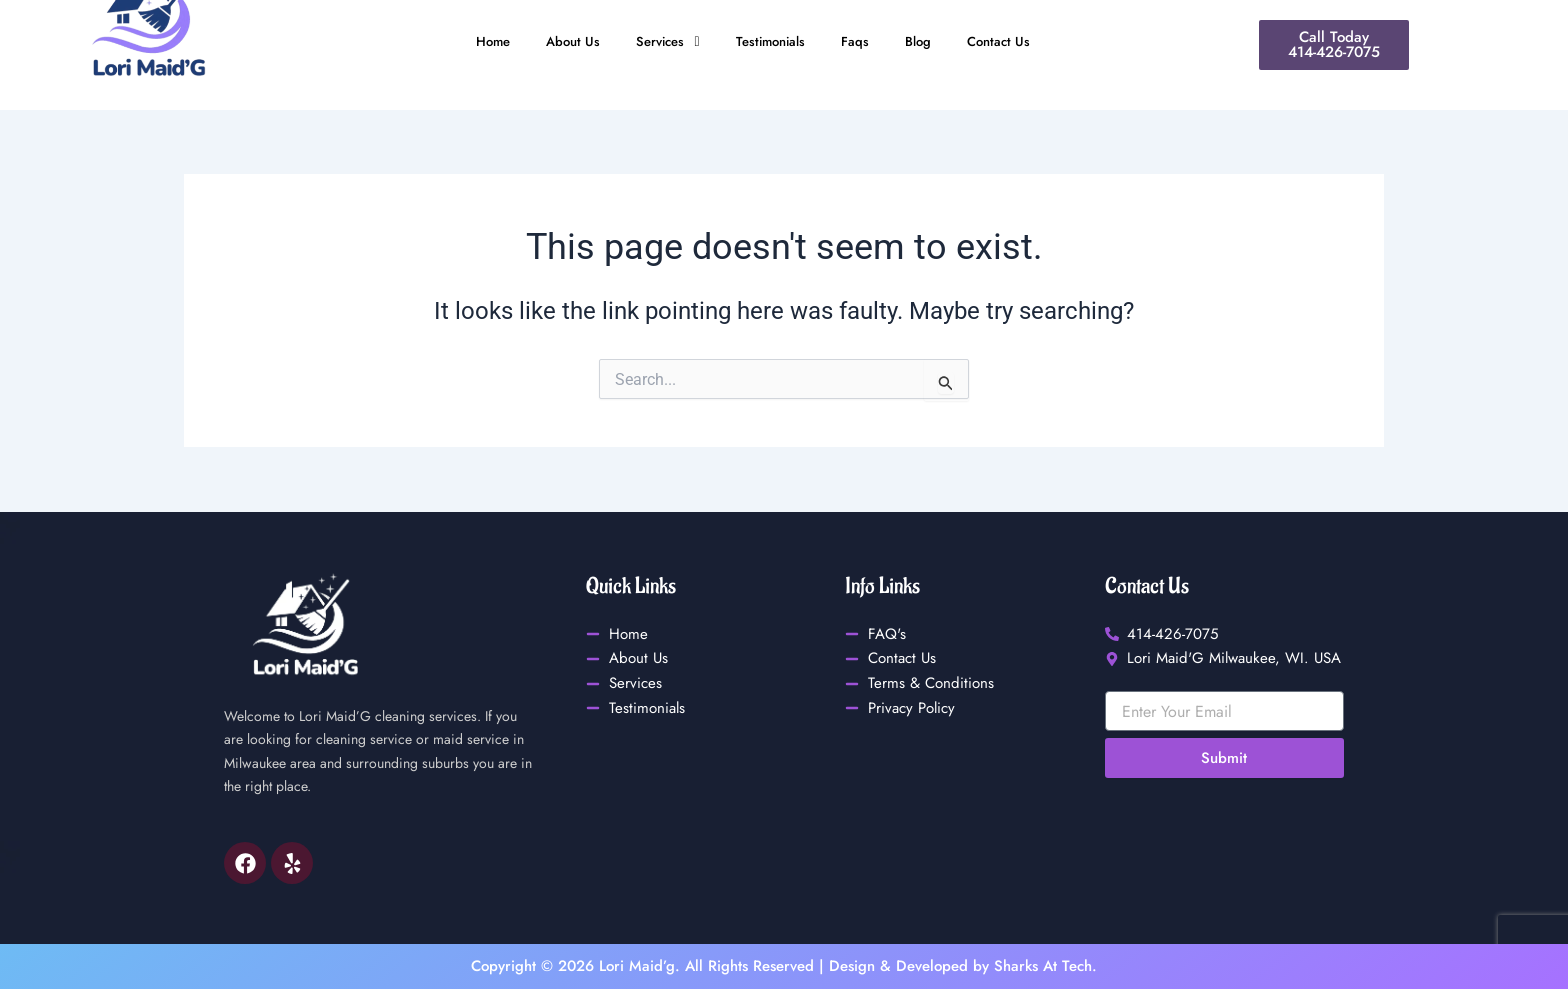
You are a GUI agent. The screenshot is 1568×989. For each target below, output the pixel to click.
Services (661, 42)
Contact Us (1016, 42)
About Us (560, 42)
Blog (930, 42)
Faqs (863, 42)
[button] (661, 42)
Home (474, 42)
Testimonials (772, 42)
